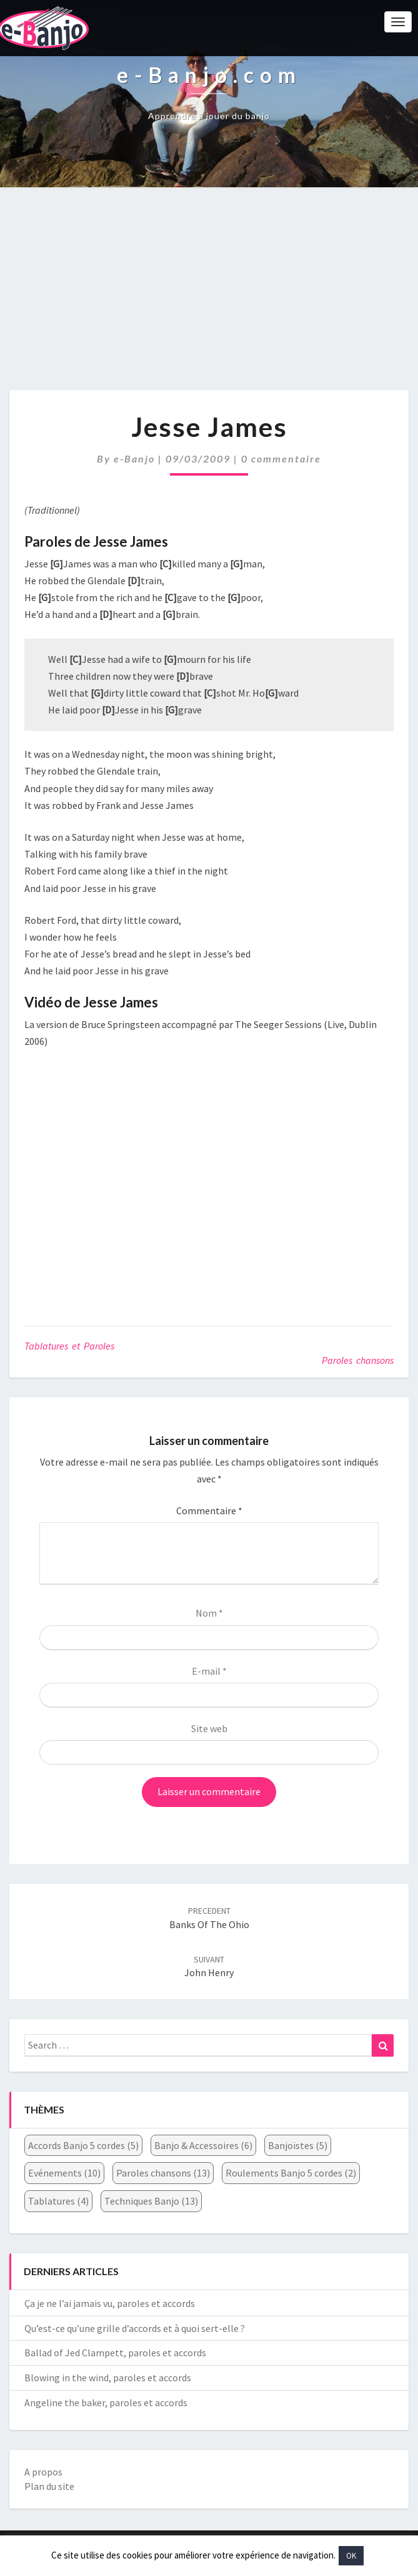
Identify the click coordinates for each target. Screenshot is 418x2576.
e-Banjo (134, 458)
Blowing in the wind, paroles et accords (107, 2377)
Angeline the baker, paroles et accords (105, 2402)
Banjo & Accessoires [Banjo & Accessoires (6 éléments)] (203, 2145)
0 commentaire (281, 458)
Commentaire (209, 1510)
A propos (43, 2472)
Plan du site (49, 2486)
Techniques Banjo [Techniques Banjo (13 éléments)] (151, 2201)
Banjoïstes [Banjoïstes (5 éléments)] (297, 2145)
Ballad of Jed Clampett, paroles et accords (115, 2352)
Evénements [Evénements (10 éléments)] (64, 2173)
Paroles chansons (358, 1360)
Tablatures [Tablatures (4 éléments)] (58, 2201)
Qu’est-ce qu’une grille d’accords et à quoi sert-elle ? (134, 2328)
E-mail (209, 1671)
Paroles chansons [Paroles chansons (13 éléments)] (163, 2173)
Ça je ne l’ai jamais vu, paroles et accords (109, 2303)
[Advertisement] (209, 294)
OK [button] (351, 2555)
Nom (209, 1613)
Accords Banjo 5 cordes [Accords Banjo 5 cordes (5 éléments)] (83, 2145)
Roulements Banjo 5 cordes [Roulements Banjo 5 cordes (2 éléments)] (291, 2173)
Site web (209, 1728)
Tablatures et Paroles (69, 1345)
